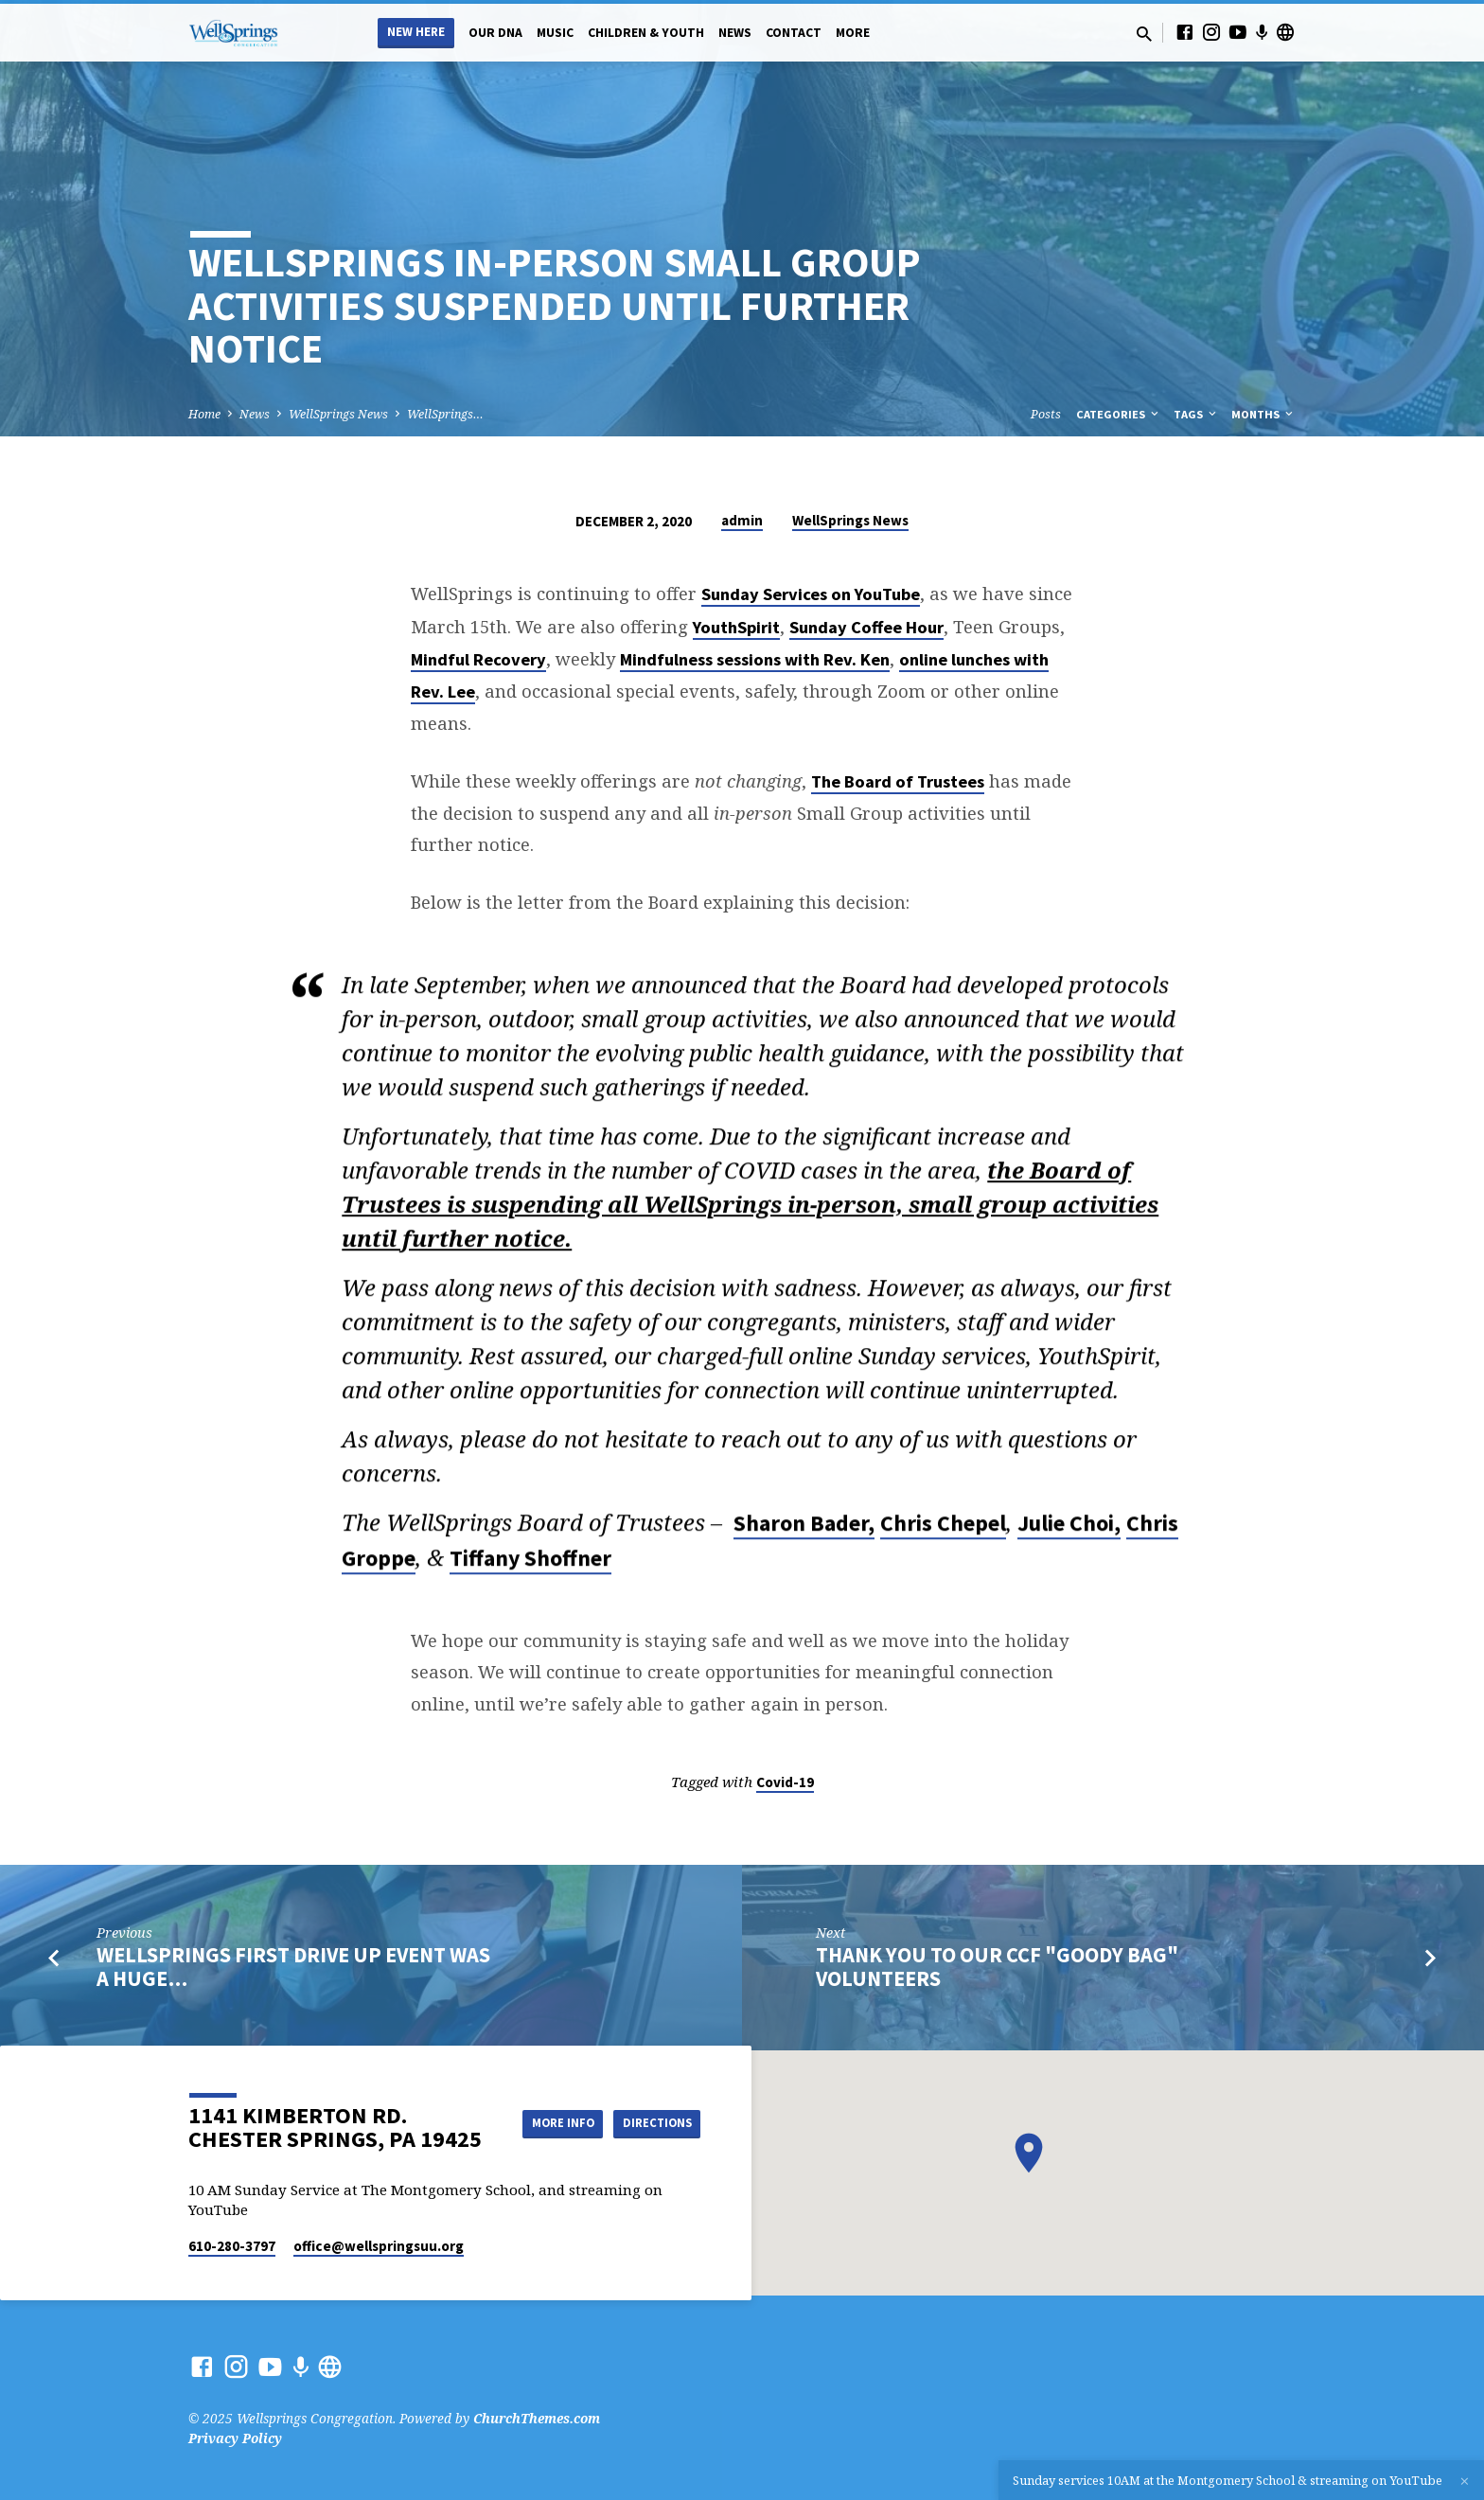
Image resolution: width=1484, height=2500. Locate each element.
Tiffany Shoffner (530, 1565)
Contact (794, 33)
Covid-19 (785, 1782)
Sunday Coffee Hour (866, 627)
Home (204, 414)
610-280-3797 (231, 2246)
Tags (1196, 414)
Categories (1118, 414)
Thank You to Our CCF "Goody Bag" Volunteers (997, 1966)
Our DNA (495, 33)
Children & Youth (646, 33)
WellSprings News (338, 414)
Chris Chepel (943, 1530)
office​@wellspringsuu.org (378, 2246)
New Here (416, 32)
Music (555, 33)
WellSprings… (445, 414)
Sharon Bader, (803, 1530)
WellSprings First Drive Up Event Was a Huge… (293, 1966)
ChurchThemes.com (536, 2418)
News (734, 33)
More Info (652, 2103)
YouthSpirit (736, 627)
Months (1263, 414)
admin (742, 520)
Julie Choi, (1069, 1530)
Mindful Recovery (478, 659)
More (853, 33)
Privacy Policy (235, 2438)
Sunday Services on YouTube (810, 594)
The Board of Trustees (897, 781)
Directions (653, 2141)
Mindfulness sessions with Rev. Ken (755, 659)
